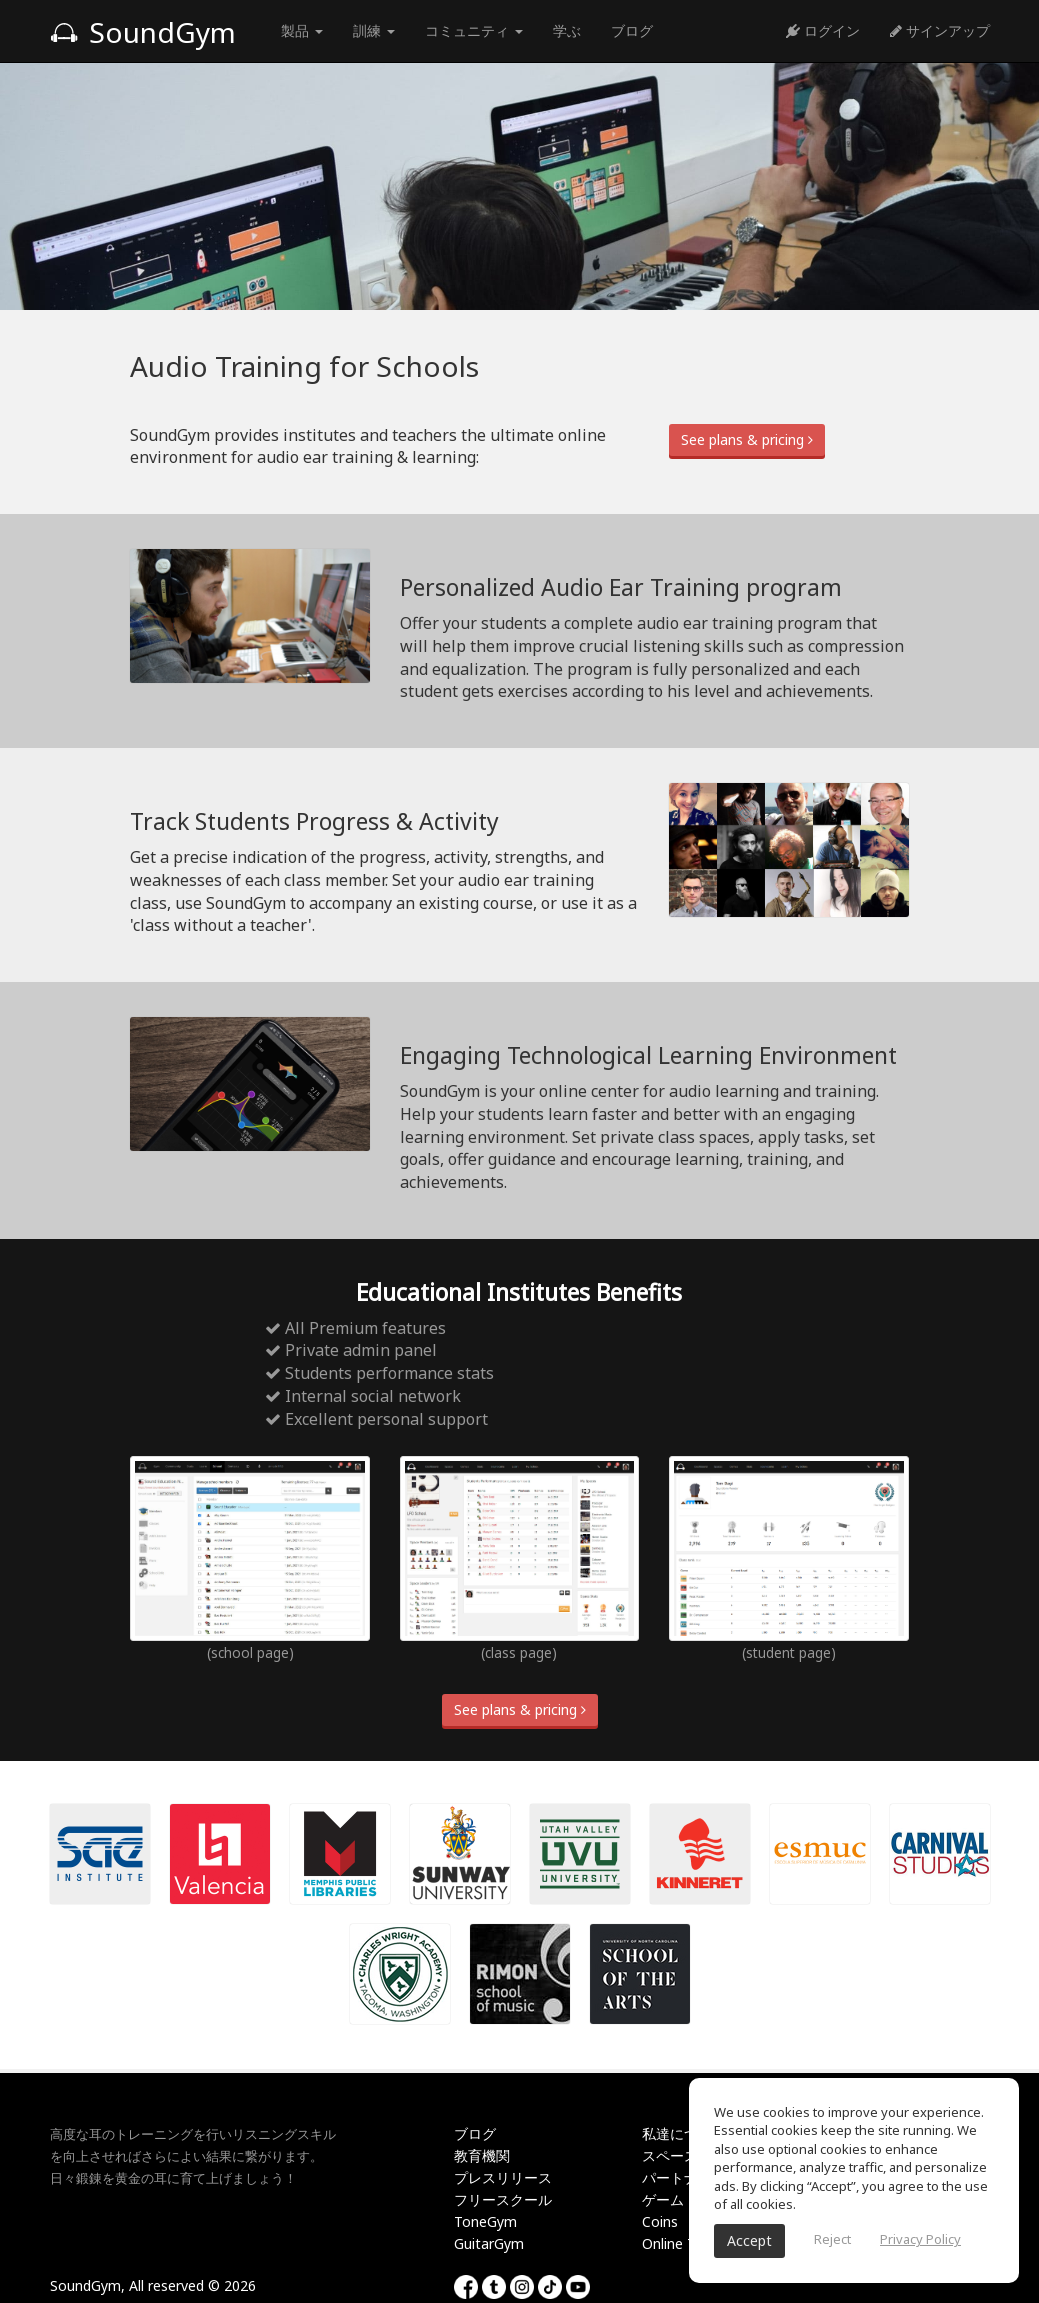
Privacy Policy (920, 2239)
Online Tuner (683, 2243)
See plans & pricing (747, 439)
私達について (684, 2133)
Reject (832, 2239)
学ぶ (567, 30)
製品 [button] (302, 30)
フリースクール (503, 2199)
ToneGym (485, 2221)
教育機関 (482, 2155)
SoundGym (143, 32)
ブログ (632, 30)
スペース (670, 2155)
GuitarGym (489, 2243)
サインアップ (940, 30)
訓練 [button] (374, 30)
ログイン (823, 30)
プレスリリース (503, 2177)
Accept (749, 2240)
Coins (660, 2221)
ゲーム (663, 2199)
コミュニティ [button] (474, 30)
